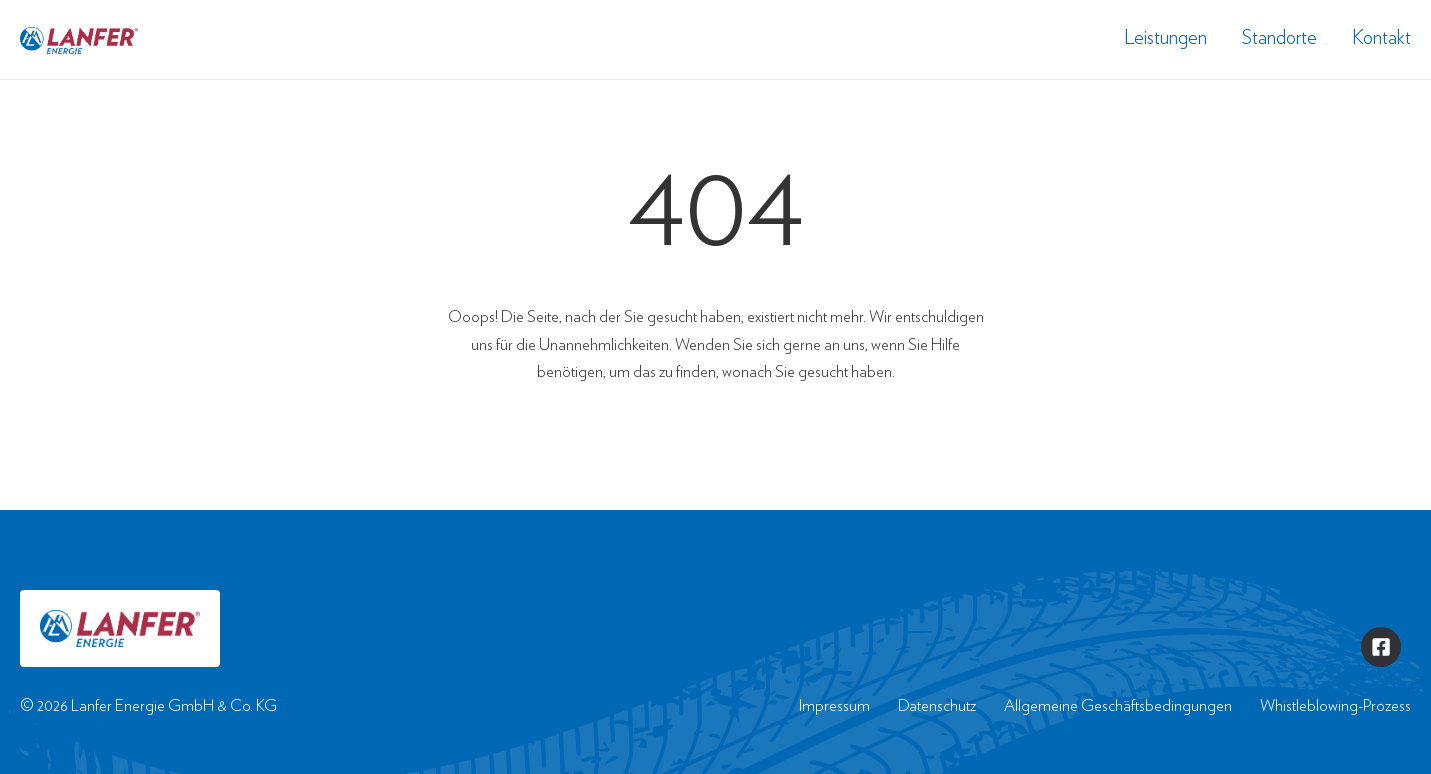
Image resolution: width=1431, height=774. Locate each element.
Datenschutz (937, 705)
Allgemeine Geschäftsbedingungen (1118, 705)
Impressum (834, 705)
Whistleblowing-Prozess (1335, 705)
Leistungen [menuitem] (1165, 37)
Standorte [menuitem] (1279, 37)
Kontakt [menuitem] (1381, 37)
